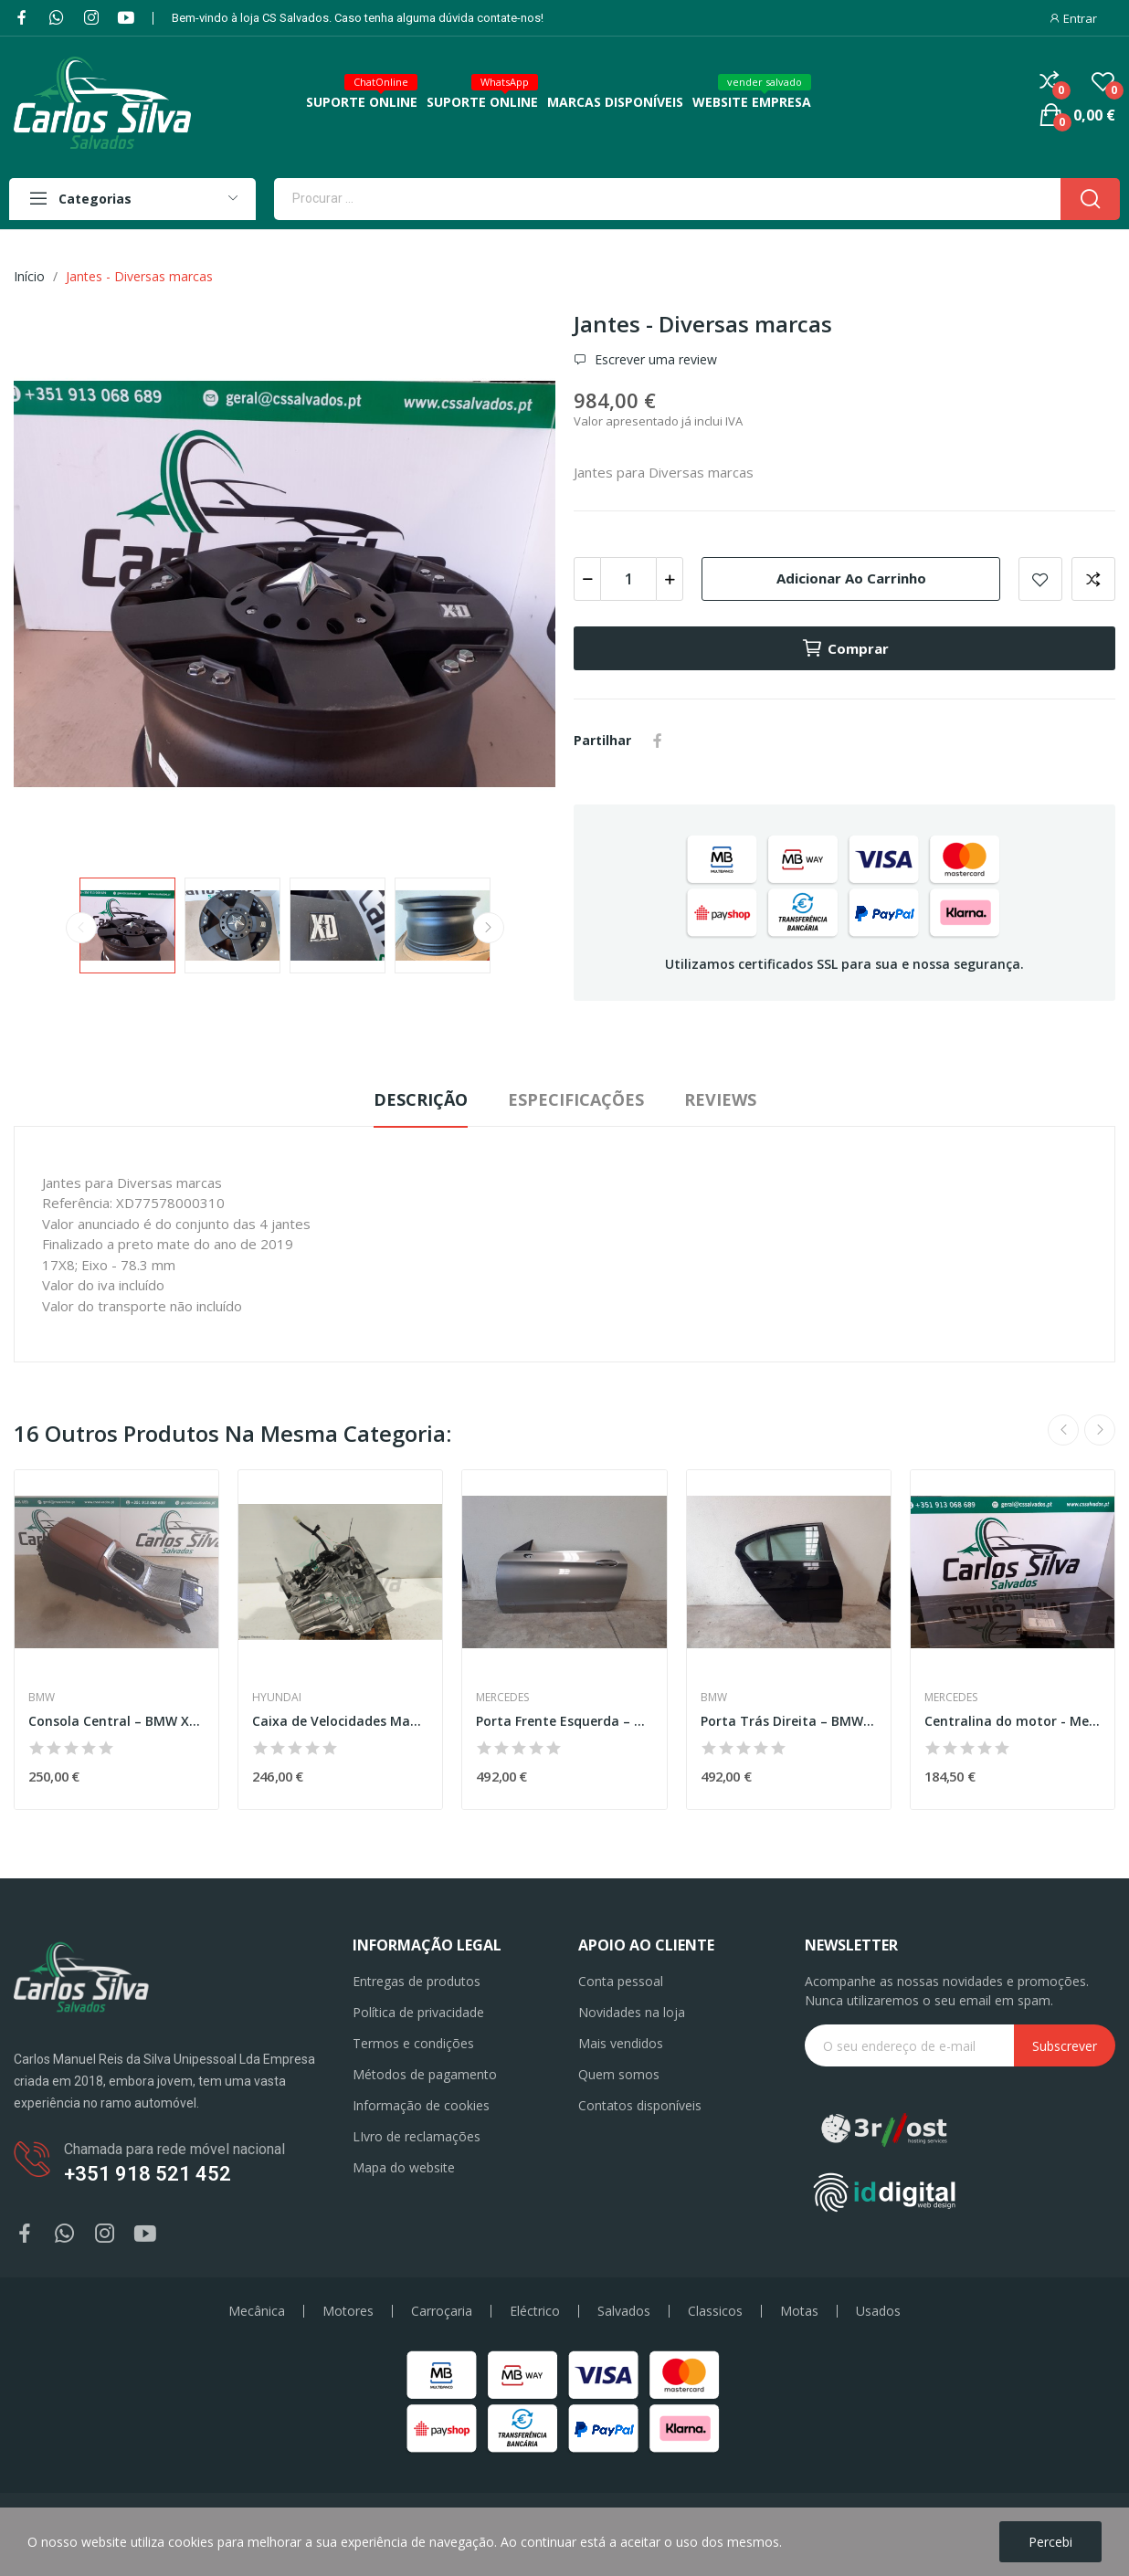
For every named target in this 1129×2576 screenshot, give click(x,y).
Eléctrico (535, 2311)
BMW (41, 1697)
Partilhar (657, 740)
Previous (81, 927)
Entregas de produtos (416, 1981)
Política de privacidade (418, 2012)
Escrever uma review (654, 359)
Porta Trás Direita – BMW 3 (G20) (789, 1721)
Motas (799, 2311)
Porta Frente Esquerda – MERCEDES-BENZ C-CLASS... (564, 1721)
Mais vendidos (620, 2043)
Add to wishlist (1040, 579)
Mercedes (502, 1697)
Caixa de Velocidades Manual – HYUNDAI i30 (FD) (340, 1721)
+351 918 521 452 (147, 2173)
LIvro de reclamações (416, 2136)
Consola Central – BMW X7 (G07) (116, 1721)
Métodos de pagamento (425, 2074)
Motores (348, 2311)
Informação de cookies (421, 2105)
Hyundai (276, 1697)
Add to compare (1093, 579)
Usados (878, 2311)
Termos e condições (413, 2043)
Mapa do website (404, 2167)
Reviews (720, 1099)
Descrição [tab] (421, 1099)
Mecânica (256, 2311)
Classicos (715, 2311)
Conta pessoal (620, 1981)
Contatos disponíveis (640, 2105)
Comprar (845, 648)
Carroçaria (441, 2311)
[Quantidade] (628, 579)
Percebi (1050, 2541)
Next (488, 927)
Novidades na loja (631, 2012)
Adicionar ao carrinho (851, 578)
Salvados (623, 2311)
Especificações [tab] (576, 1099)
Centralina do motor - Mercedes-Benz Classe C (1012, 1721)
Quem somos (618, 2074)
